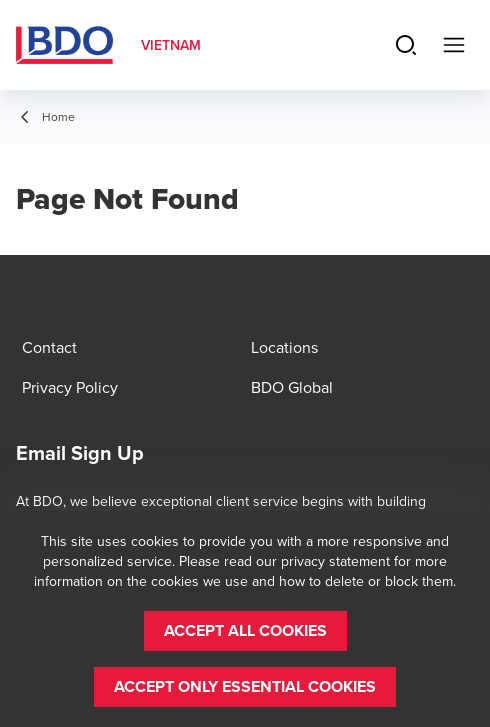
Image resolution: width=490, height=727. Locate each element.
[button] (245, 631)
